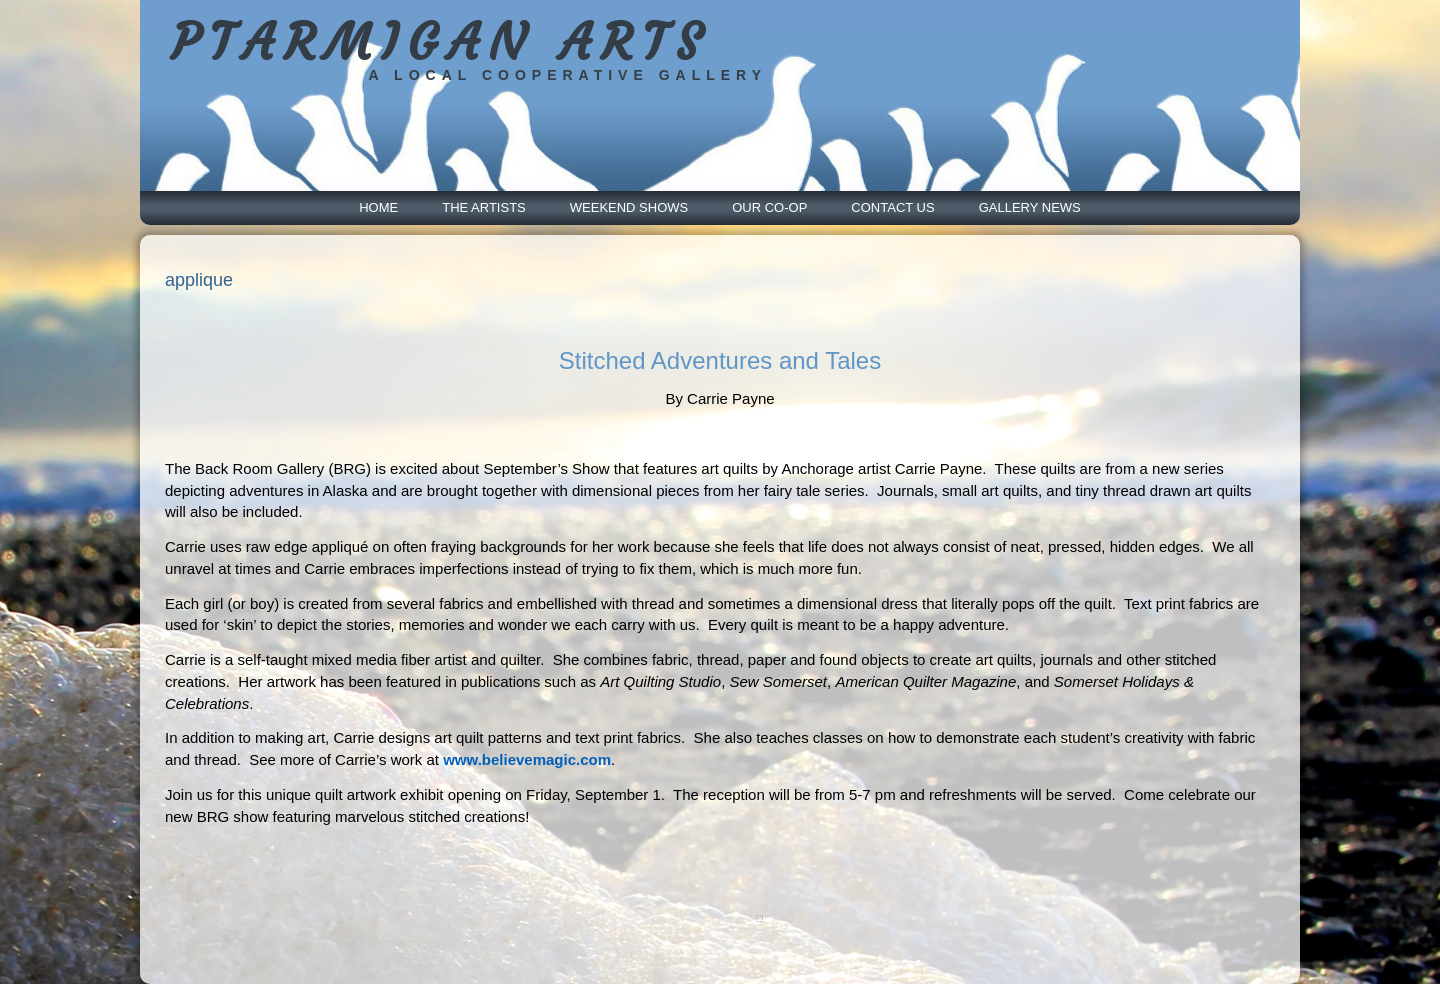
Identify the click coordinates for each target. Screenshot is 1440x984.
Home (378, 207)
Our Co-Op (769, 207)
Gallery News (1030, 207)
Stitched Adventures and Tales (720, 360)
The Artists (484, 207)
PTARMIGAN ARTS (440, 42)
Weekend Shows (629, 207)
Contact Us (892, 207)
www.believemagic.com (527, 759)
